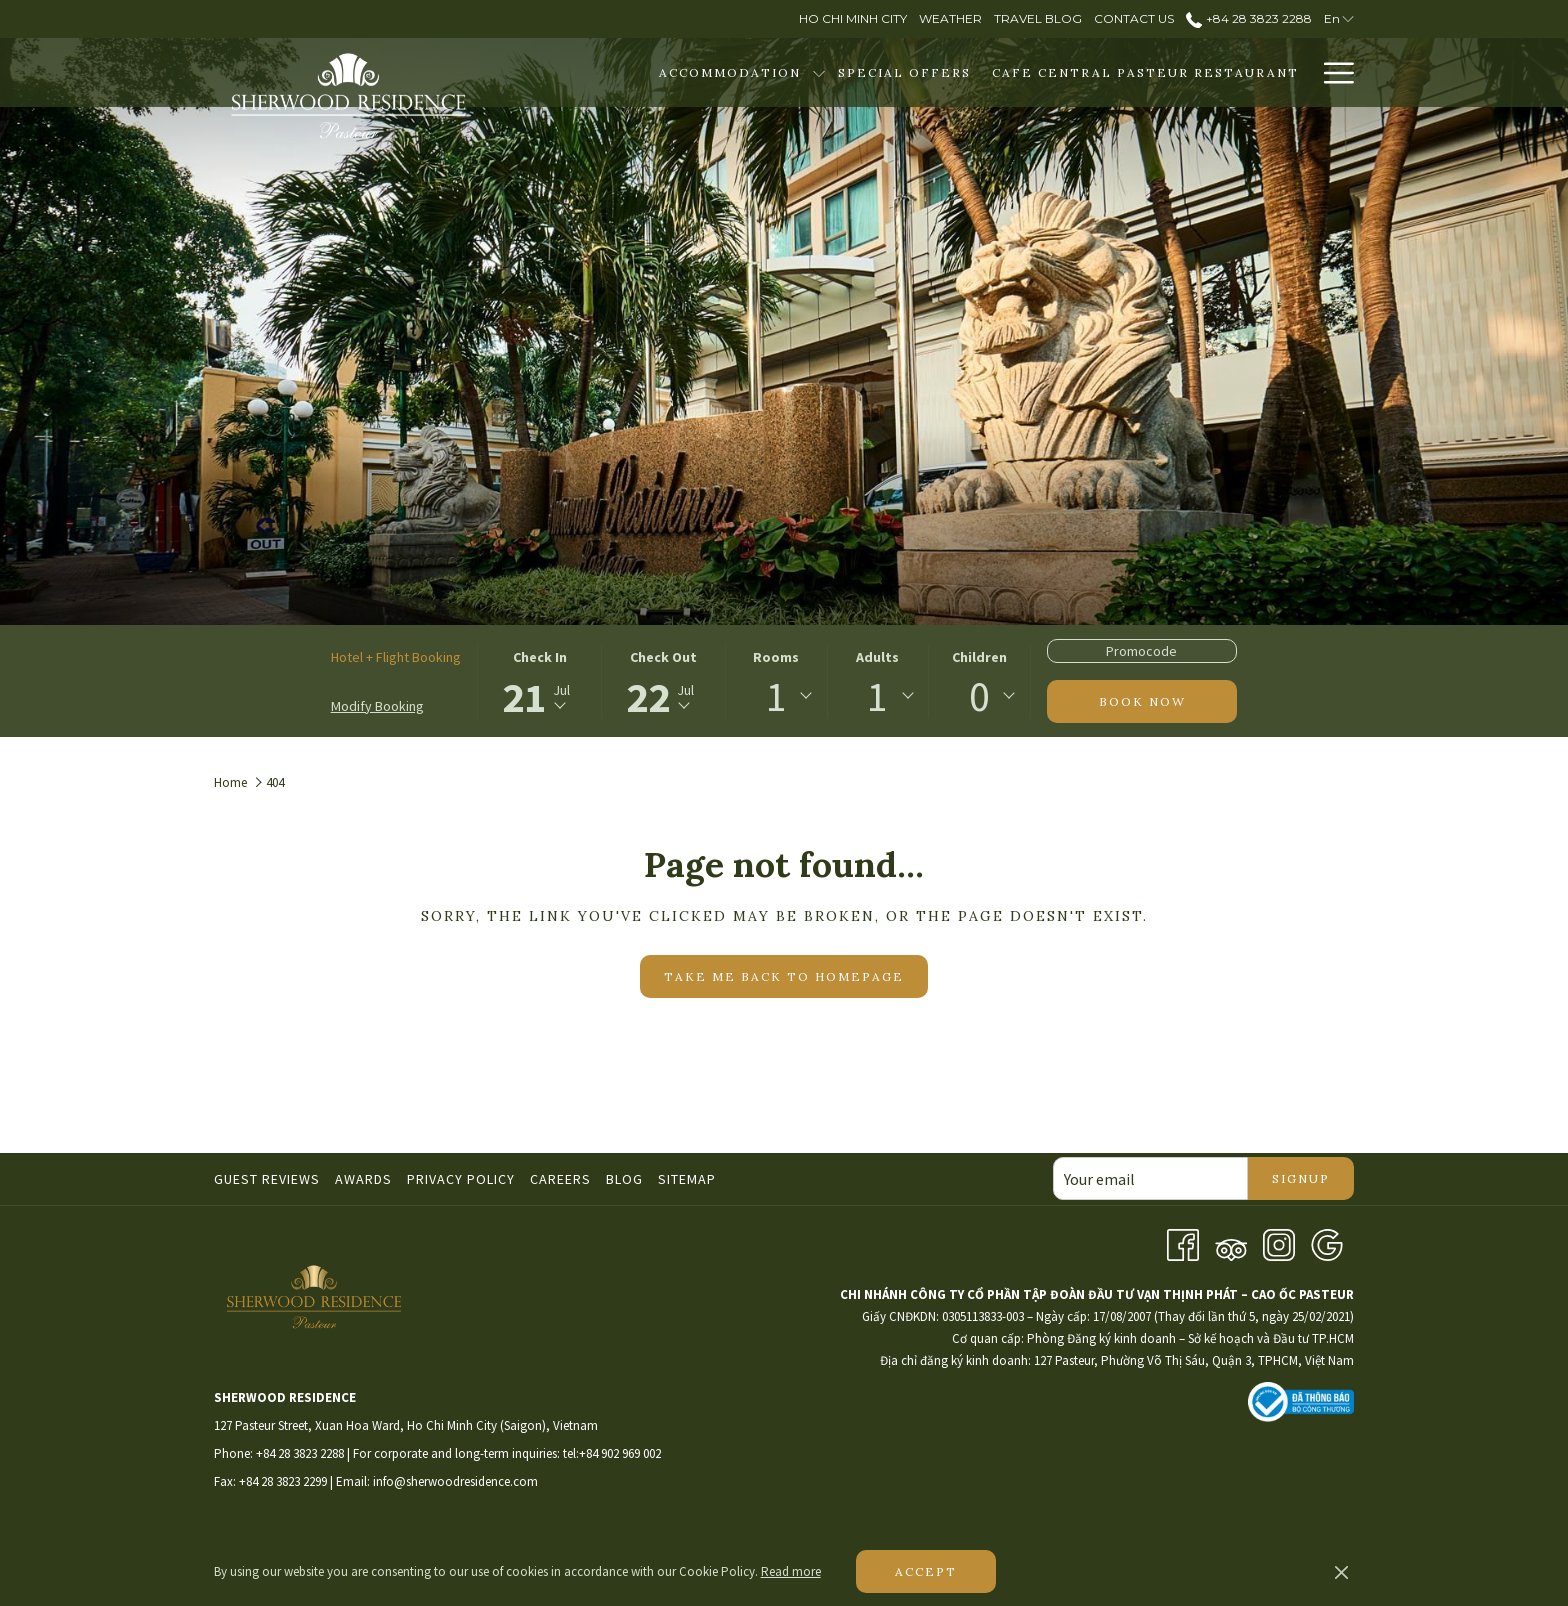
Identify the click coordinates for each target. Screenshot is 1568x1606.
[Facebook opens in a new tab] (1183, 1243)
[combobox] (776, 696)
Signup (1301, 1178)
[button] (540, 681)
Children (979, 657)
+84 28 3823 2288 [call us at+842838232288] (1248, 18)
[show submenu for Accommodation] (819, 72)
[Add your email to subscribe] (1150, 1178)
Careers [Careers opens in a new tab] (563, 1179)
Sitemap (687, 1179)
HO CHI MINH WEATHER (1073, 1487)
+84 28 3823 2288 (300, 1453)
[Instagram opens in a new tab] (1279, 1243)
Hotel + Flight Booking (396, 657)
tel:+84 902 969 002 (612, 1453)
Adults (877, 657)
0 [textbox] (979, 696)
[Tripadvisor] (1231, 1243)
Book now (1142, 701)
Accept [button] (926, 1571)
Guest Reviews (267, 1179)
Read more (791, 1571)
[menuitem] (729, 72)
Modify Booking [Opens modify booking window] (377, 706)
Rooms (776, 657)
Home (230, 782)
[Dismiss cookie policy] (1341, 1572)
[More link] (1331, 72)
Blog (624, 1179)
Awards (363, 1179)
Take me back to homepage (784, 976)
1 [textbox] (776, 696)
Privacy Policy (461, 1179)
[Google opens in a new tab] (1327, 1243)
